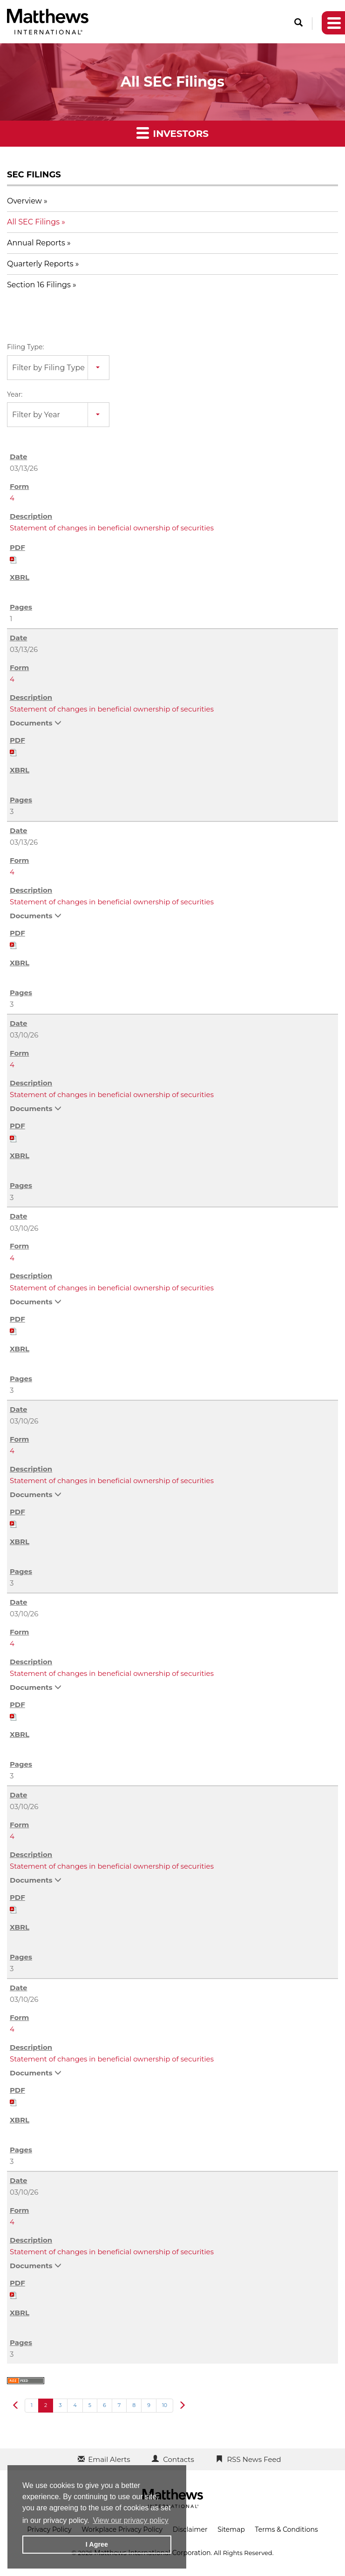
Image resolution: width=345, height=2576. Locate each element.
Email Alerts (109, 2459)
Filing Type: (25, 347)
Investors (172, 132)
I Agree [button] (97, 2544)
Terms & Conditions (286, 2529)
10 (164, 2405)
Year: (14, 394)
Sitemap (231, 2529)
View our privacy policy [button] (130, 2520)
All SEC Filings (33, 221)
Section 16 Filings (39, 284)
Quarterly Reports (40, 263)
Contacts (178, 2459)
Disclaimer (190, 2529)
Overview (24, 201)
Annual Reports (36, 242)
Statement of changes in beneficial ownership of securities (112, 527)
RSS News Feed (254, 2459)
